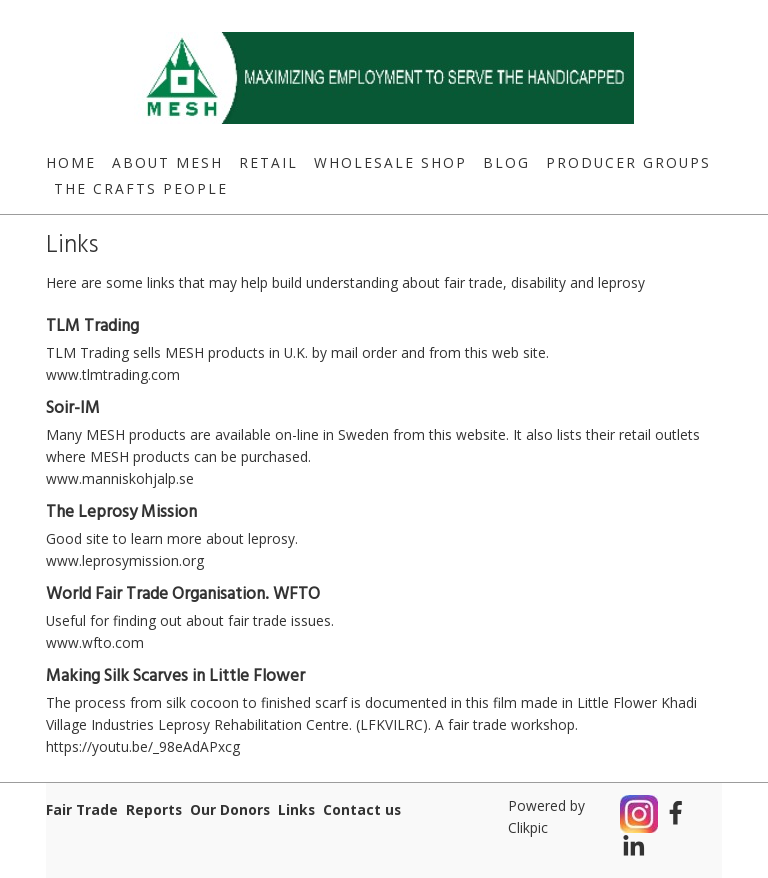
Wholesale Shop (390, 162)
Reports (154, 809)
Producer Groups (628, 162)
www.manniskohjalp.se (120, 478)
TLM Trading (92, 326)
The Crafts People (141, 188)
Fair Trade (82, 809)
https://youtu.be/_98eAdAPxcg (143, 746)
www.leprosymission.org (125, 560)
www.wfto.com (95, 642)
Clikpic (528, 827)
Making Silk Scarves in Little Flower (175, 676)
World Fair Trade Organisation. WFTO (183, 594)
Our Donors (230, 809)
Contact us (362, 809)
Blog (506, 162)
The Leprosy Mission (121, 512)
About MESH (167, 162)
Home (71, 162)
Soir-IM (73, 408)
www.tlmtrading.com (113, 374)
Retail (268, 162)
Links (296, 809)
